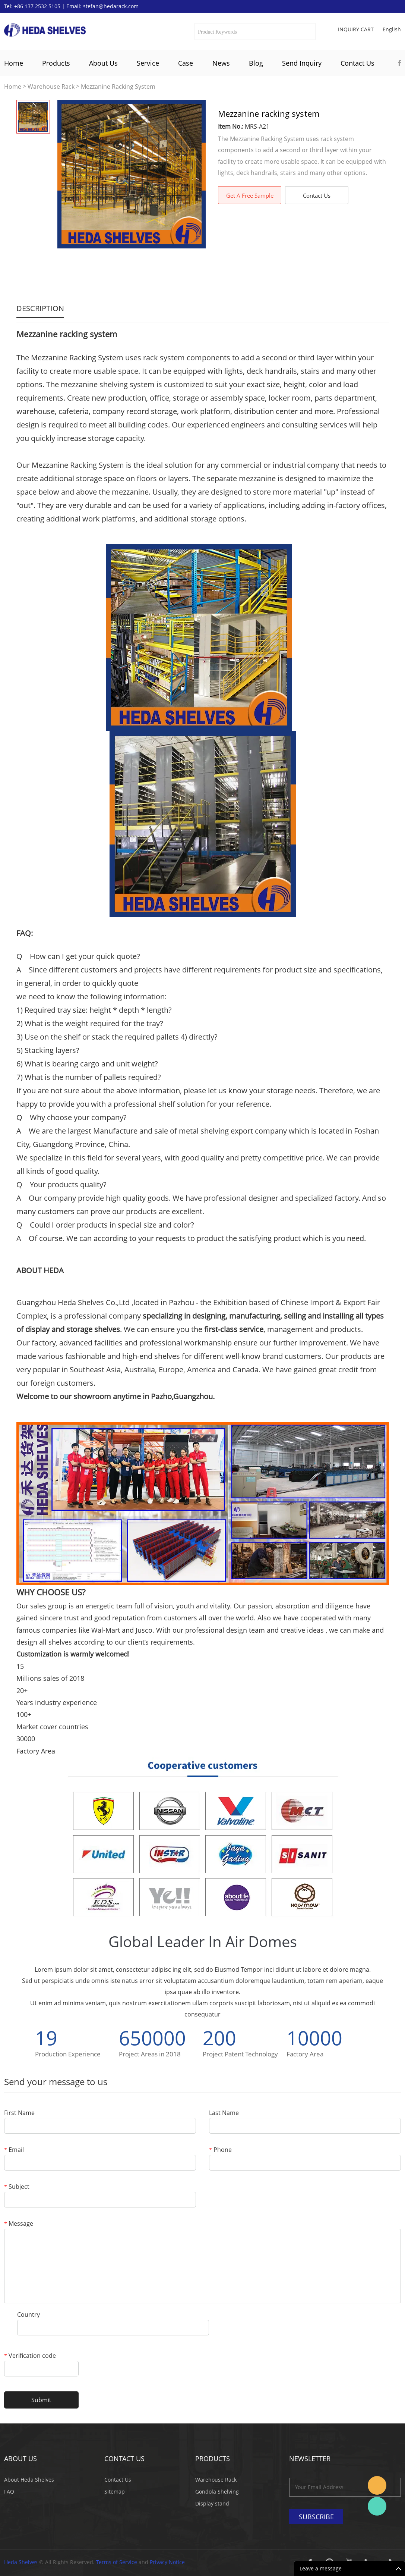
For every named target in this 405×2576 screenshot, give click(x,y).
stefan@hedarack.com (111, 6)
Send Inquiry (302, 63)
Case (185, 63)
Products (56, 63)
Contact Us (357, 63)
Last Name (224, 2113)
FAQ (9, 2491)
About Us (103, 63)
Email (14, 2150)
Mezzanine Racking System (118, 86)
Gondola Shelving (217, 2491)
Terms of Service (116, 2562)
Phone (220, 2150)
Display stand (212, 2503)
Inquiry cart (356, 29)
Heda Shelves (21, 2562)
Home (13, 63)
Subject (16, 2187)
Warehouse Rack (51, 86)
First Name (19, 2113)
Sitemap (114, 2491)
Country (28, 2315)
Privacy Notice (167, 2562)
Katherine (377, 2506)
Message (18, 2224)
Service (148, 63)
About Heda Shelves (29, 2479)
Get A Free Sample (249, 195)
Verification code (30, 2356)
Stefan (377, 2485)
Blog (256, 63)
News (221, 63)
